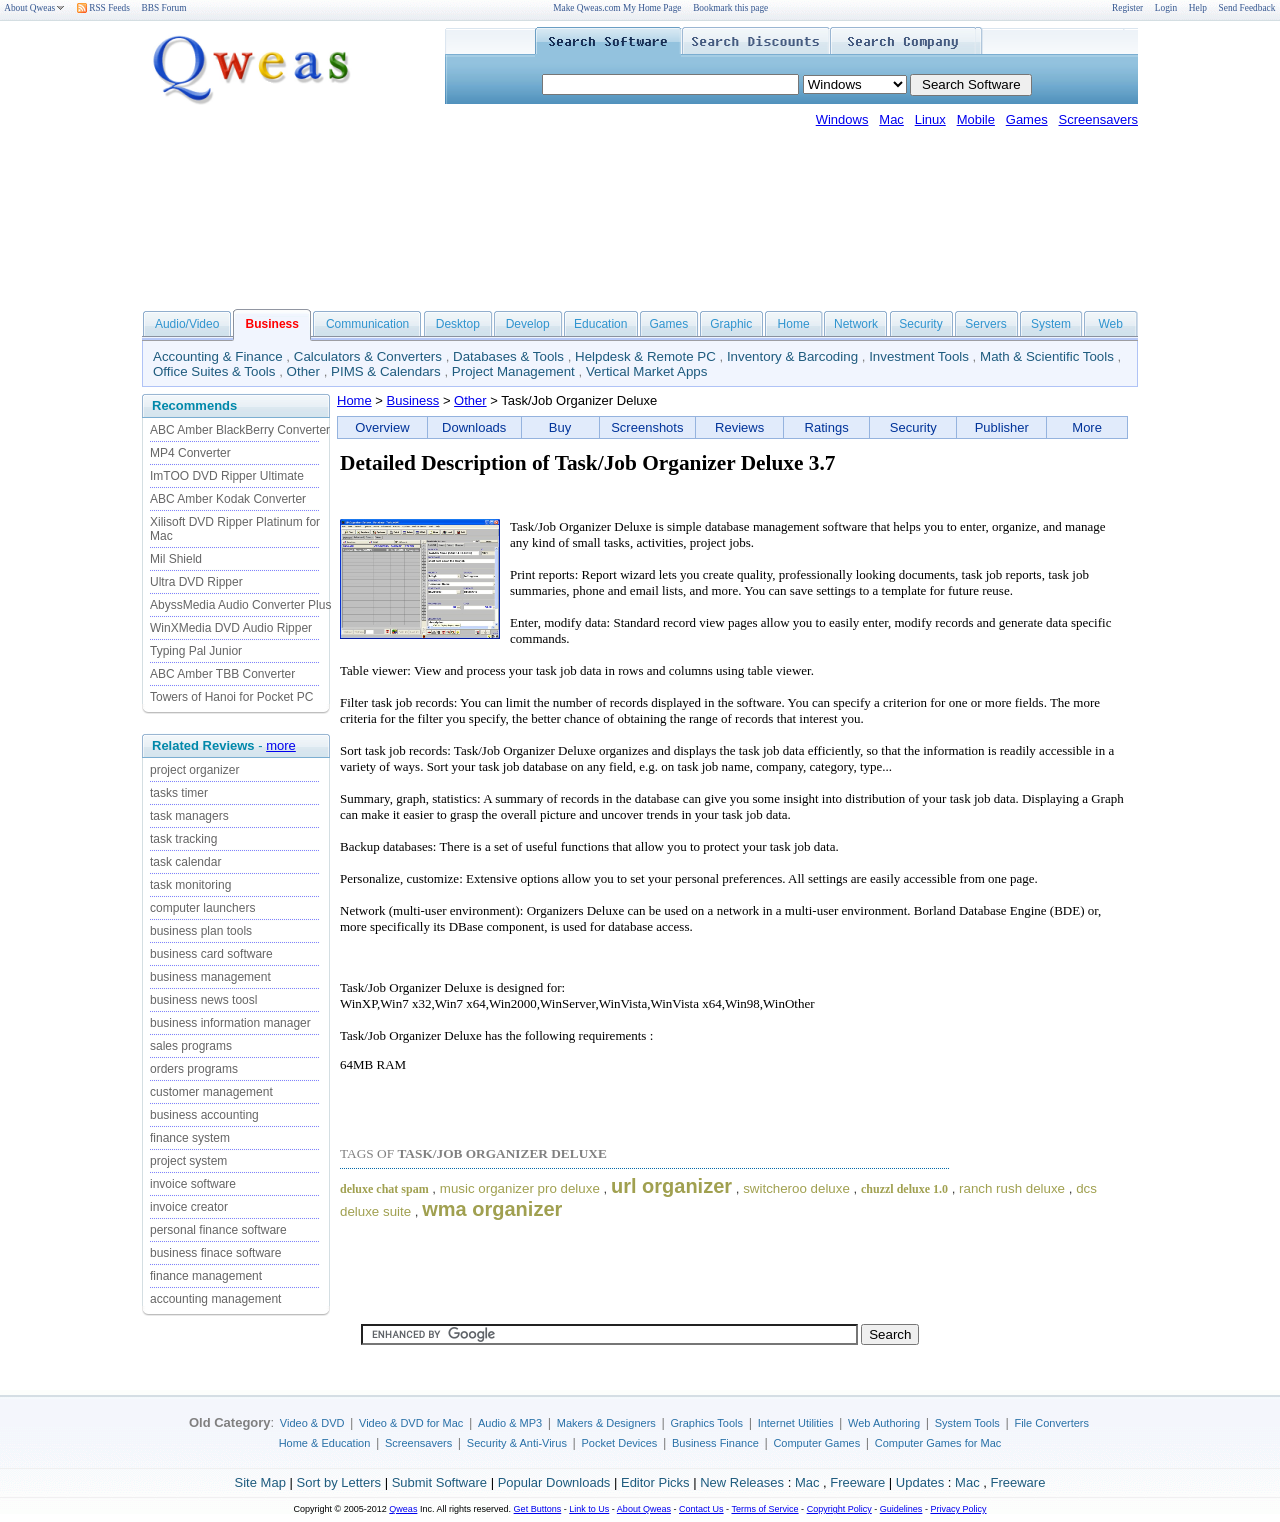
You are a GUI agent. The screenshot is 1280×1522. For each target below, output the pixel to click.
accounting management (215, 1299)
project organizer (194, 770)
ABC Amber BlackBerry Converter (240, 430)
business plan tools (201, 931)
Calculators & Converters (368, 356)
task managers (189, 816)
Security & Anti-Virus (517, 1443)
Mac (891, 119)
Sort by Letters (338, 1482)
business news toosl (203, 1000)
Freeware (857, 1482)
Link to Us (589, 1509)
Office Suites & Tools (214, 371)
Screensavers (1098, 119)
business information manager (230, 1023)
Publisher (1002, 427)
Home (794, 324)
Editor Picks (655, 1482)
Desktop (458, 324)
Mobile (976, 119)
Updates (920, 1482)
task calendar (185, 862)
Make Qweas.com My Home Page (617, 8)
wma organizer (492, 1209)
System (1051, 324)
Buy (560, 427)
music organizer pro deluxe (520, 1188)
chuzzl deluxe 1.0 (904, 1189)
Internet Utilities (796, 1423)
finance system (190, 1138)
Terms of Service (764, 1509)
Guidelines (901, 1509)
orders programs (194, 1069)
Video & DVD (312, 1423)
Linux (930, 119)
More (1087, 427)
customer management (211, 1092)
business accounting (204, 1115)
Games (1027, 119)
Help (1198, 8)
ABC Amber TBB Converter (222, 674)
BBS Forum (164, 8)
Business (413, 400)
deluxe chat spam (384, 1189)
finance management (206, 1276)
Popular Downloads (554, 1482)
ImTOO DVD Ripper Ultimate (227, 476)
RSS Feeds (103, 8)
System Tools (967, 1423)
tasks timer (179, 793)
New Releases (742, 1482)
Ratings (827, 427)
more (281, 745)
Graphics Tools (706, 1423)
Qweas (403, 1509)
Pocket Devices (620, 1443)
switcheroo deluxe (796, 1188)
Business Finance (715, 1443)
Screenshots (647, 427)
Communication (367, 324)
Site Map (260, 1482)
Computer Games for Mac (938, 1443)
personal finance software (218, 1230)
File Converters (1051, 1423)
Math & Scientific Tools (1047, 356)
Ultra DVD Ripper (196, 582)
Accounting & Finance (218, 356)
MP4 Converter (190, 453)
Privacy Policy (958, 1509)
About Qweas (34, 8)
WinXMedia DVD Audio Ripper (231, 628)
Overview (382, 427)
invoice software (193, 1184)
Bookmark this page (730, 8)
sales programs (191, 1046)
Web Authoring (884, 1423)
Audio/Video (187, 324)
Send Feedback (1247, 8)
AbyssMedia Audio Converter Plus (240, 605)
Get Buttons (538, 1509)
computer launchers (202, 908)
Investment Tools (919, 356)
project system (188, 1161)
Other (303, 371)
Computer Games (816, 1443)
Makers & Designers (606, 1423)
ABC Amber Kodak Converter (228, 499)
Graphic (731, 324)
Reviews (739, 427)
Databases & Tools (508, 356)
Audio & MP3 (510, 1423)
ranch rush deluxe (1012, 1188)
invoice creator (189, 1207)
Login (1166, 8)
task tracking (183, 839)
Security (920, 324)
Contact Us (701, 1509)
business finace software (215, 1253)
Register (1127, 8)
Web (1110, 324)
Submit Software (439, 1482)
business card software (211, 954)
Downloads (474, 427)
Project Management (513, 371)
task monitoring (190, 885)
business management (210, 977)
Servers (985, 324)
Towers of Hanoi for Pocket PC (231, 697)
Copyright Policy (839, 1509)
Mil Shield (176, 559)
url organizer (671, 1186)
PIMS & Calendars (386, 371)
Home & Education (325, 1443)
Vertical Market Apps (647, 371)
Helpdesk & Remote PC (645, 356)
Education (600, 324)
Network (856, 324)
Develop (528, 324)
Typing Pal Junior (196, 651)
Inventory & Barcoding (792, 356)
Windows (842, 119)
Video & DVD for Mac (411, 1423)
